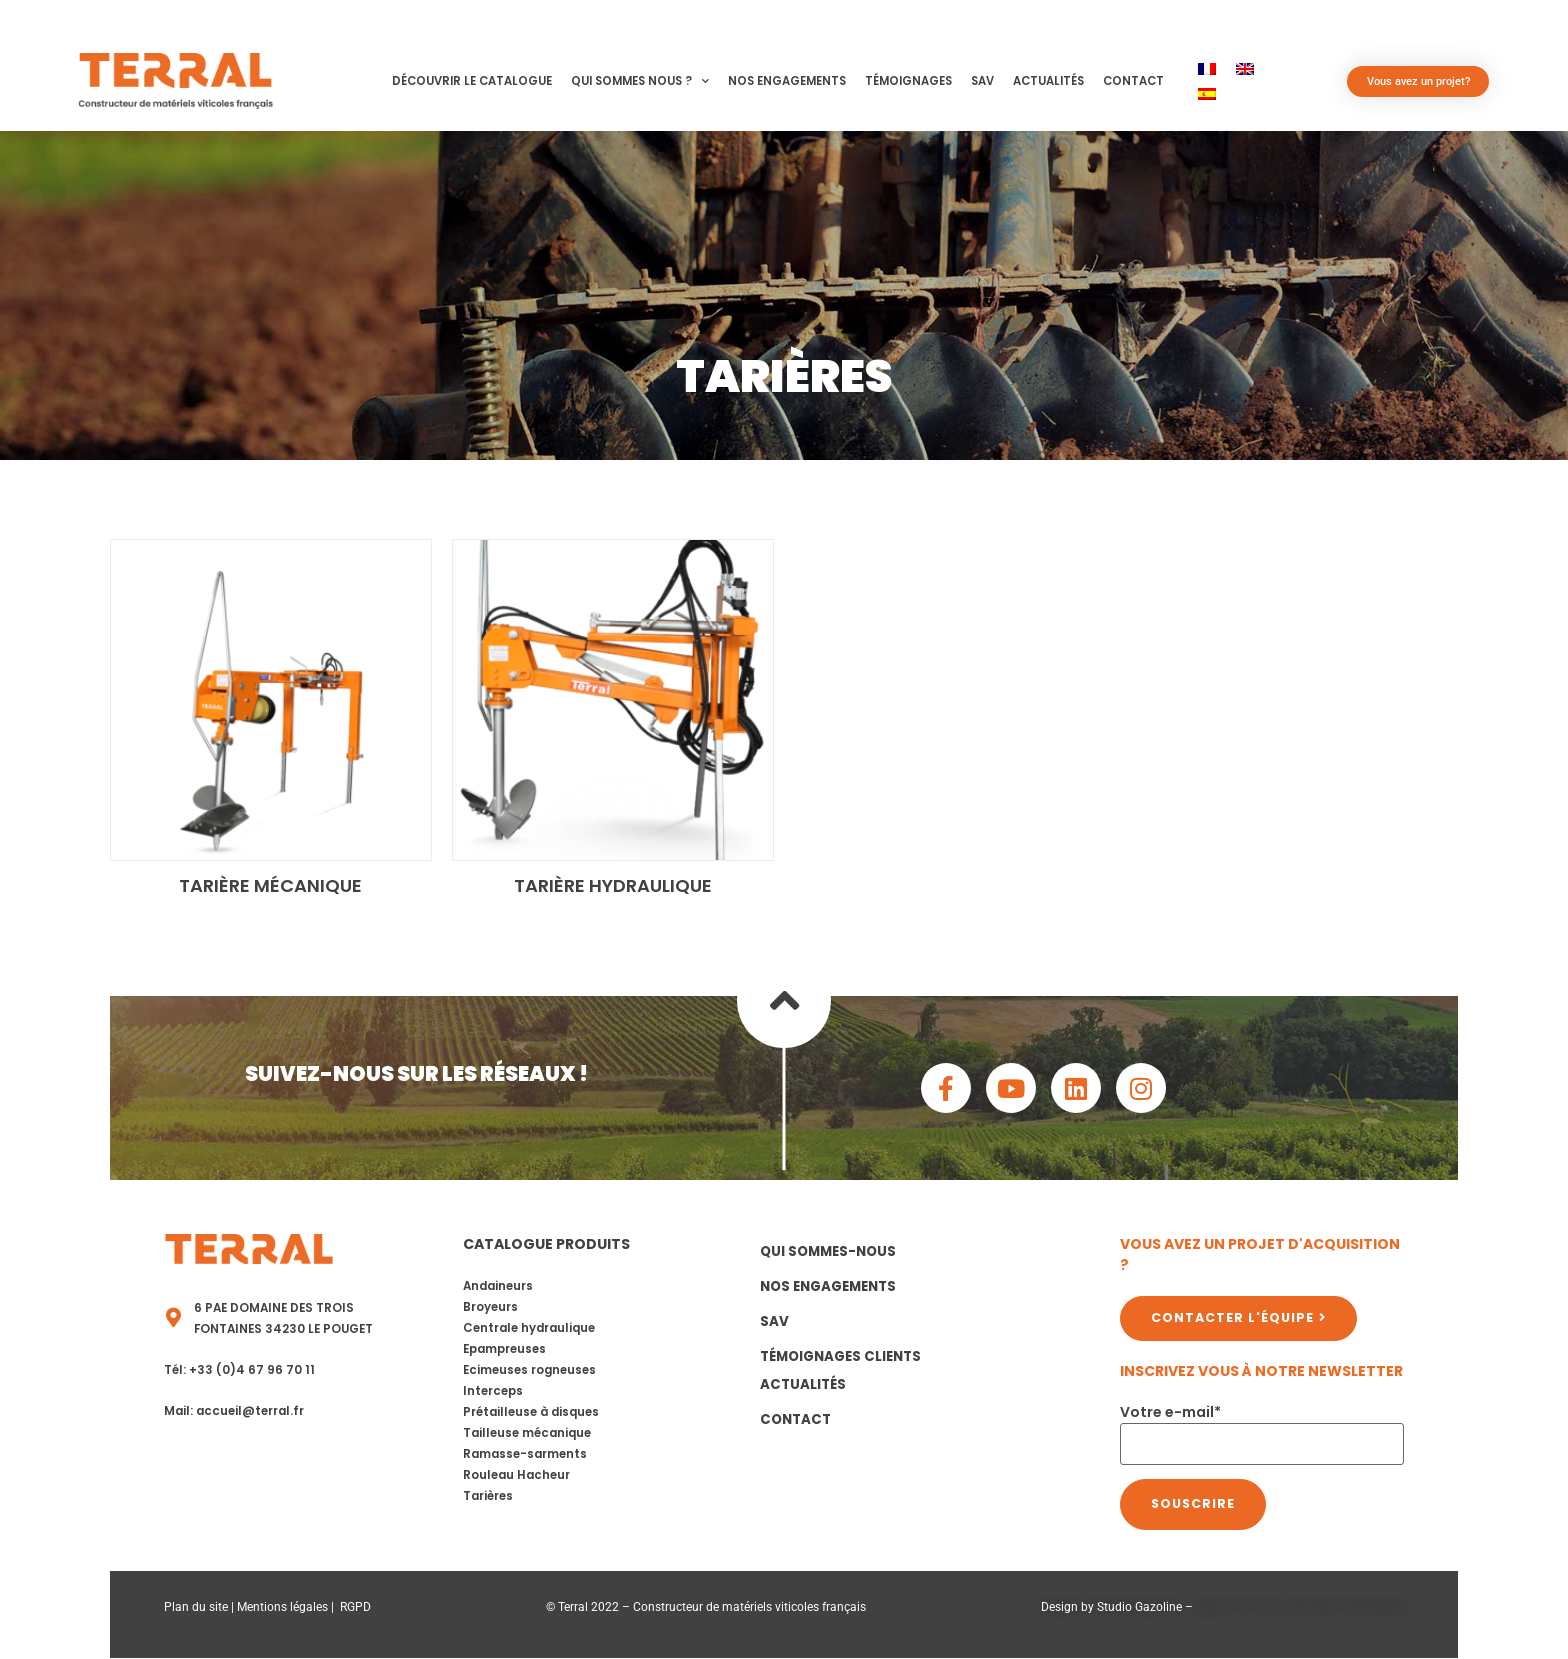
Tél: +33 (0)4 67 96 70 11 (239, 1370)
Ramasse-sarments (525, 1454)
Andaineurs (498, 1286)
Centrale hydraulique (529, 1328)
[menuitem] (1207, 68)
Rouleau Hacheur (516, 1475)
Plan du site (196, 1607)
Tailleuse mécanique (527, 1433)
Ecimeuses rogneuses (529, 1370)
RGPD (355, 1607)
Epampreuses (504, 1349)
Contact (1133, 81)
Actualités (1048, 81)
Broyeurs (490, 1307)
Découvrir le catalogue (472, 81)
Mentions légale (279, 1607)
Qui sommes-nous (828, 1251)
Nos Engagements (787, 81)
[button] (323, 80)
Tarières (488, 1496)
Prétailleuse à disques (531, 1412)
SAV (982, 81)
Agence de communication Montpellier (1300, 1607)
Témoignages (908, 81)
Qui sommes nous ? (640, 81)
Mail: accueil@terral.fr (234, 1411)
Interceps (493, 1391)
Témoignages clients (840, 1356)
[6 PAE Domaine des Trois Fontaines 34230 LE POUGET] (174, 1318)
